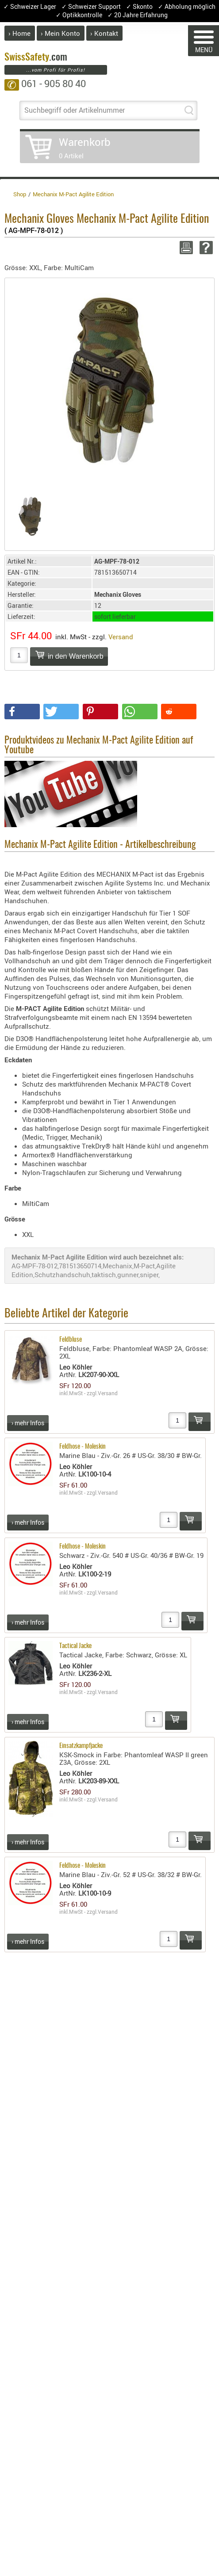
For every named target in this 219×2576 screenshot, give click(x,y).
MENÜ (204, 42)
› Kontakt (104, 33)
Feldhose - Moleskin (82, 1446)
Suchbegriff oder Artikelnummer (74, 110)
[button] (22, 711)
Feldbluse (70, 1339)
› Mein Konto (60, 33)
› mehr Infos (28, 1423)
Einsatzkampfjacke (81, 1746)
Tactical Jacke (75, 1646)
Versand (120, 636)
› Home (19, 33)
